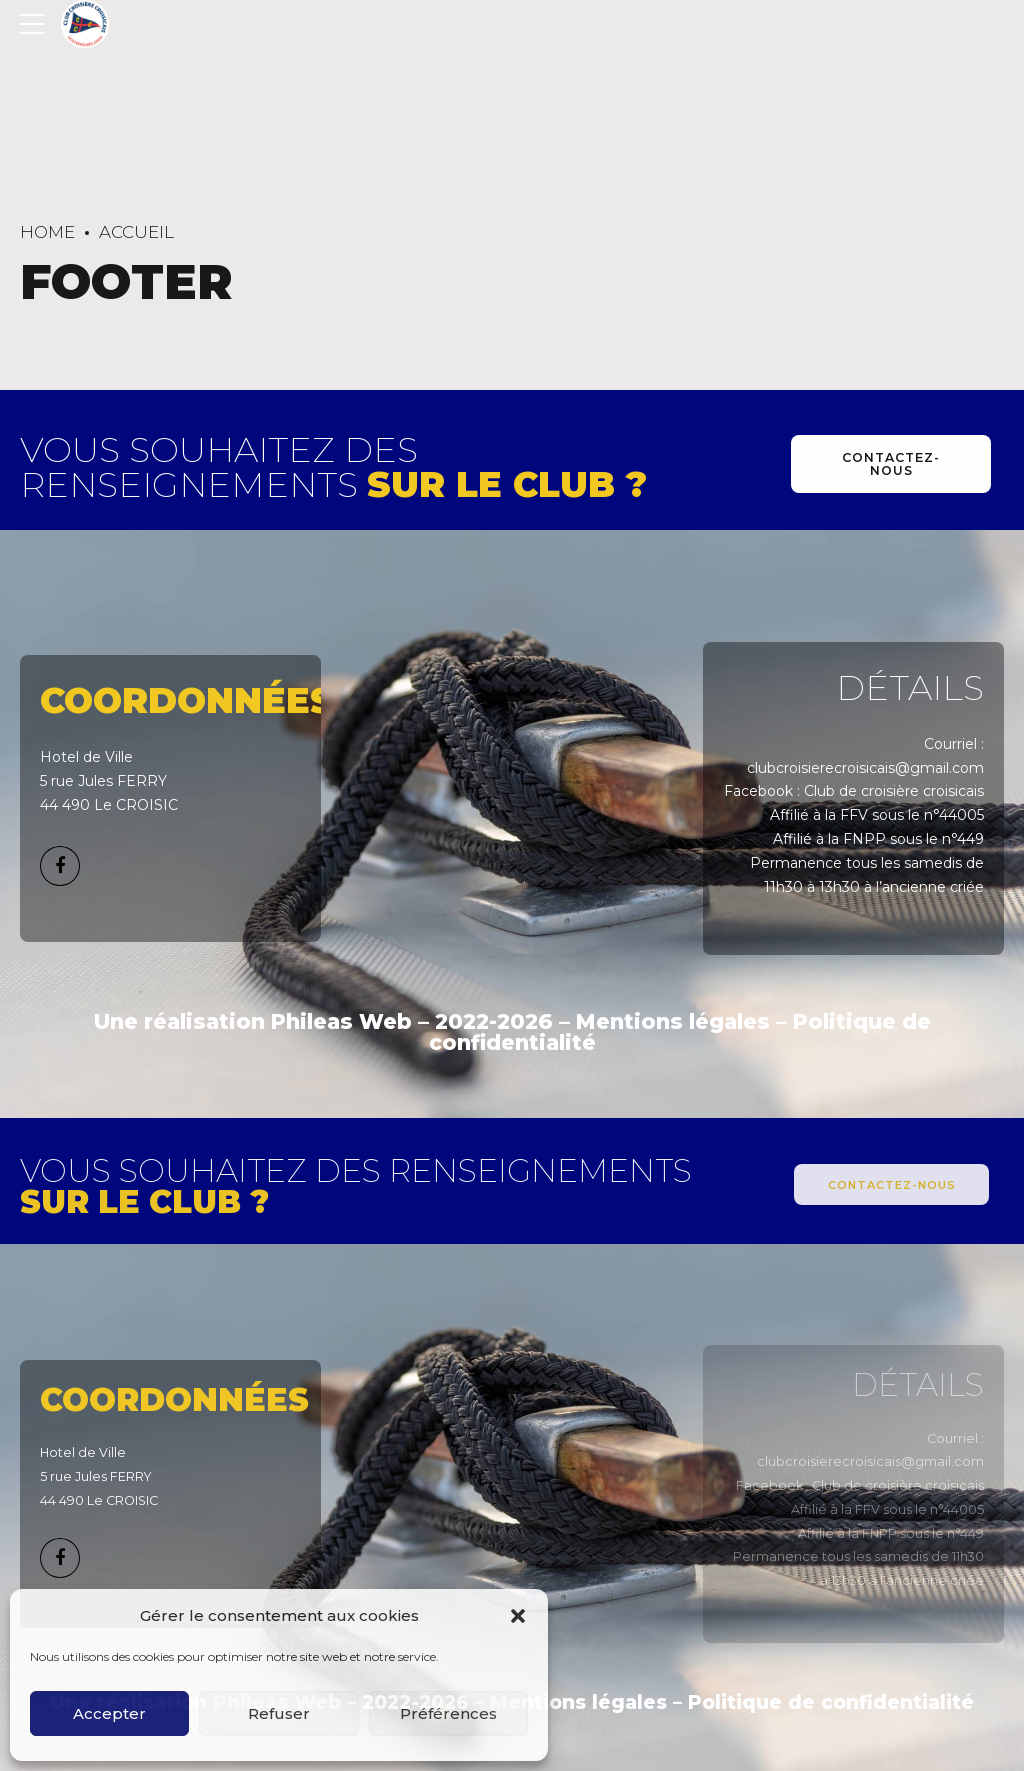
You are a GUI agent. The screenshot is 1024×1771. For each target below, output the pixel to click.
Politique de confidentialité (831, 1702)
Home (47, 232)
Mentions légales (673, 1021)
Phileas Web (341, 1021)
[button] (518, 1616)
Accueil (136, 232)
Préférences (448, 1713)
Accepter (109, 1713)
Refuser (279, 1713)
